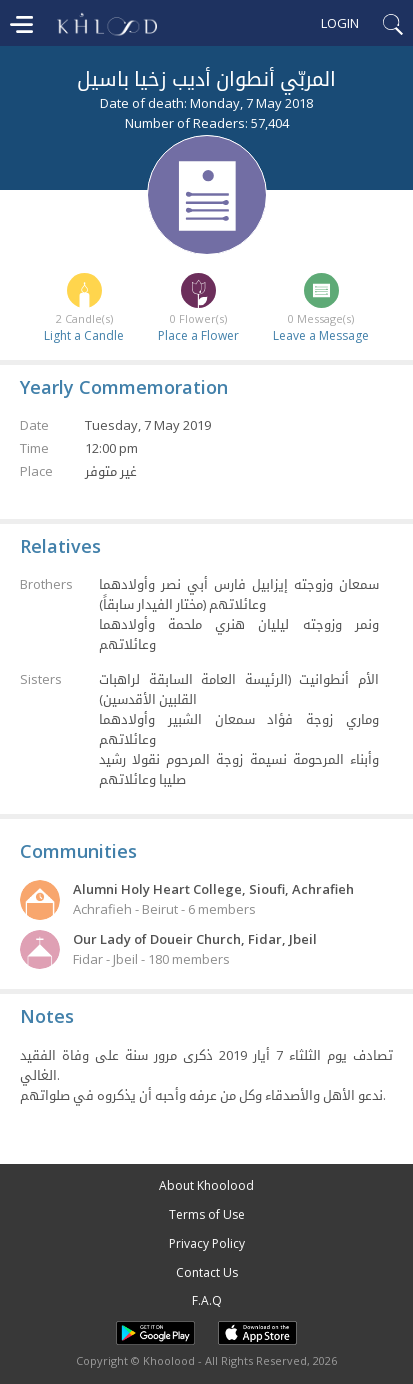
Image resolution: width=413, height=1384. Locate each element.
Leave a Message (321, 335)
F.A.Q (207, 1300)
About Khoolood (206, 1185)
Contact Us (207, 1272)
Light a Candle (84, 335)
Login (340, 23)
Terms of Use (207, 1214)
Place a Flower (198, 335)
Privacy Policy (207, 1243)
